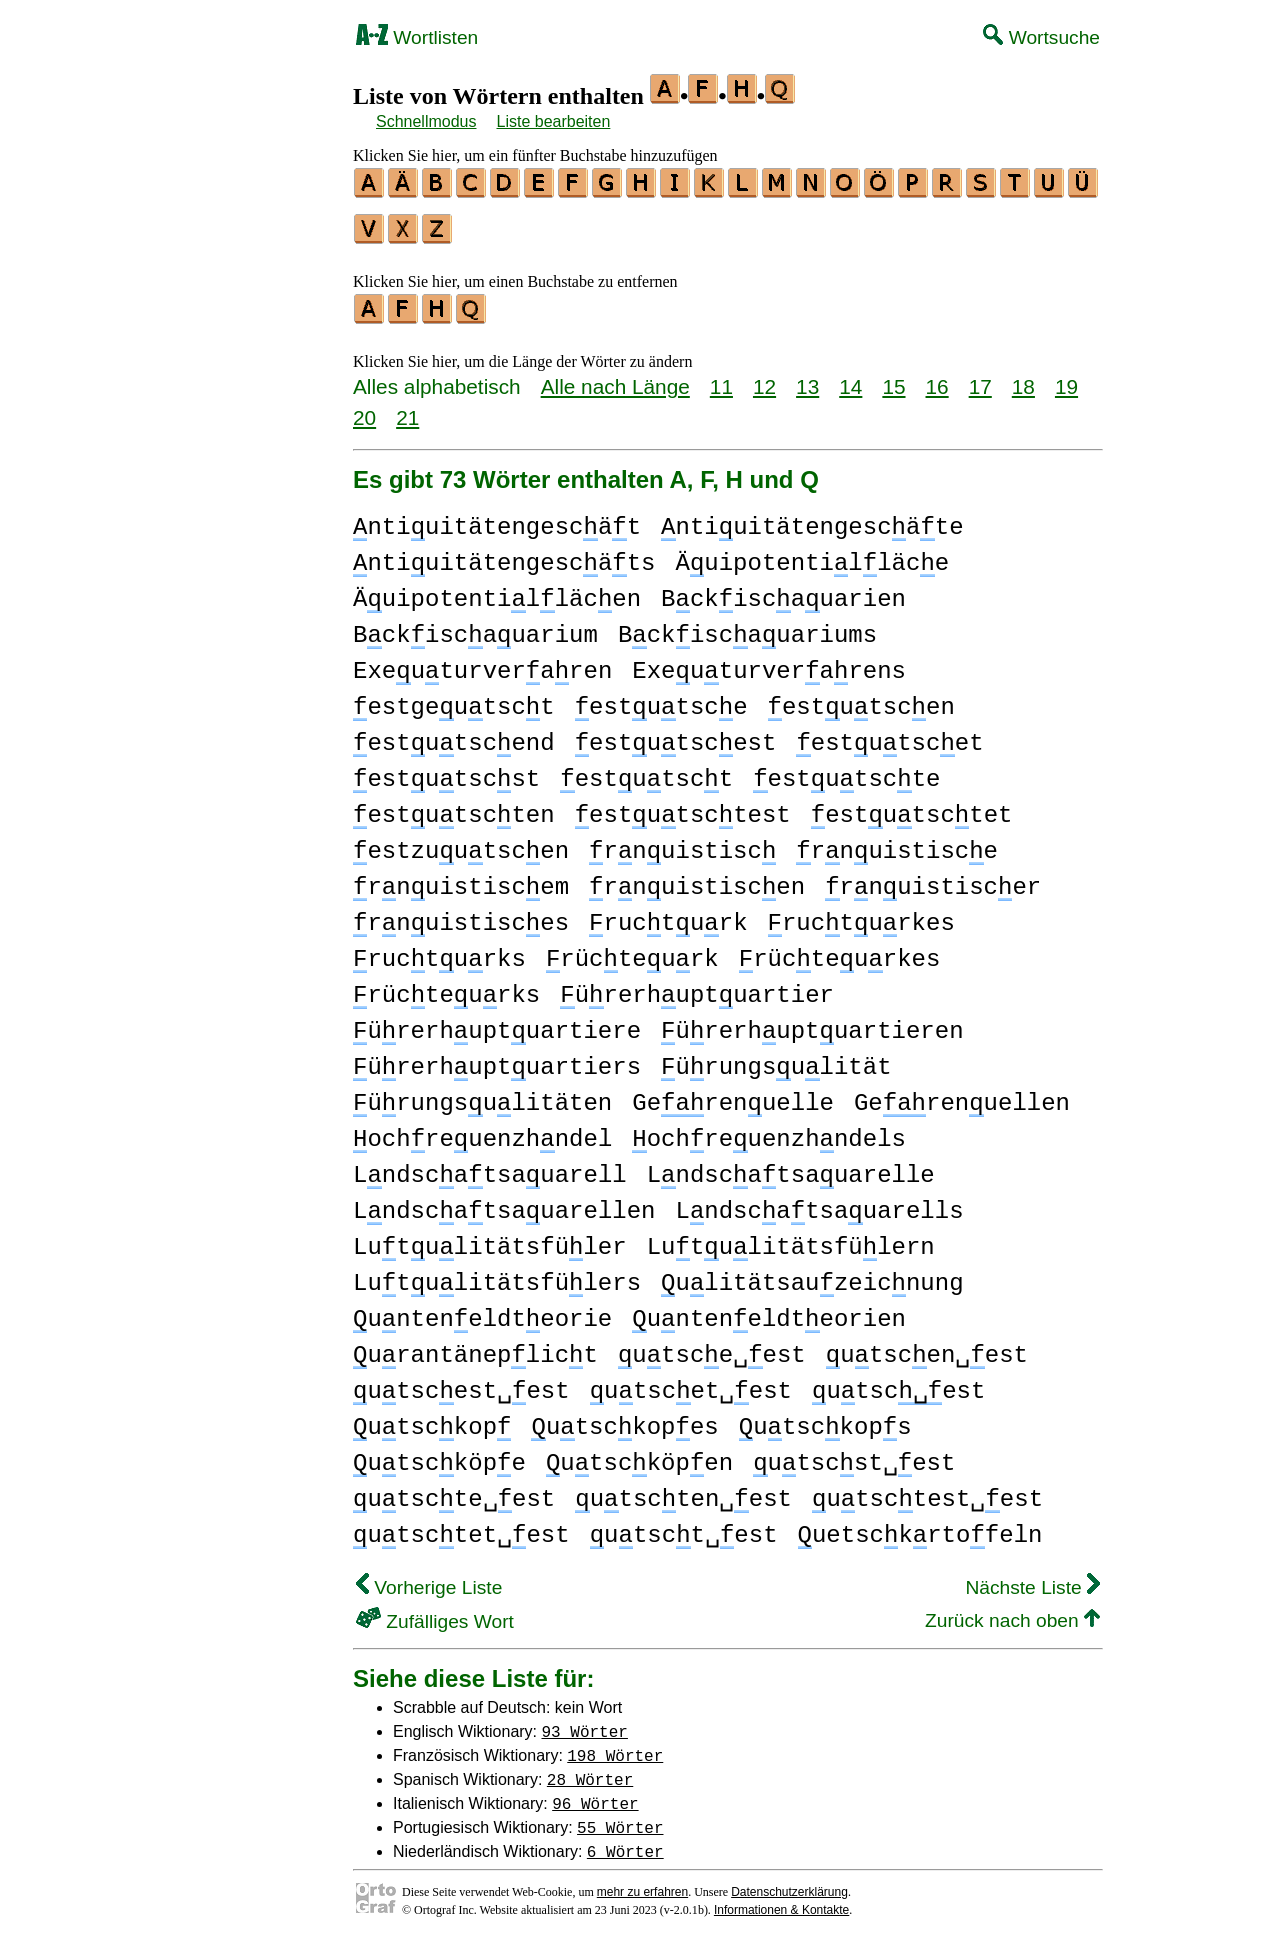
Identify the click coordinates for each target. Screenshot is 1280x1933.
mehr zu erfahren (642, 1883)
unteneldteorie (482, 1310)
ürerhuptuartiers (497, 1058)
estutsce (661, 698)
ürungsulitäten (482, 1094)
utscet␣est (691, 1382)
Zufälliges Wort (435, 1612)
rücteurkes (840, 950)
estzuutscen (461, 842)
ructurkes (861, 914)
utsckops (825, 1418)
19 (1066, 377)
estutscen (860, 698)
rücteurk (632, 950)
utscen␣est (927, 1346)
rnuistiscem (461, 878)
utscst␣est (854, 1454)
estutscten (454, 806)
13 (807, 377)
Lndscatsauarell (490, 1166)
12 (764, 377)
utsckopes (624, 1418)
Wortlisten (417, 37)
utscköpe (439, 1454)
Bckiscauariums (747, 626)
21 (407, 408)
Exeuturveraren (482, 662)
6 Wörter (625, 1842)
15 (893, 377)
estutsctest (683, 806)
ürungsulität (776, 1058)
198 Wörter (615, 1746)
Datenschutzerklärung (789, 1883)
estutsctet (912, 806)
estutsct (646, 770)
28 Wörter (590, 1770)
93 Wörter (585, 1722)
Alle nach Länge (615, 377)
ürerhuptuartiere (497, 1022)
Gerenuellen (962, 1094)
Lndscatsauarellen (504, 1202)
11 (721, 377)
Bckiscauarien (783, 590)
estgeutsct (454, 698)
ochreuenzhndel (482, 1130)
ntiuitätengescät (497, 518)
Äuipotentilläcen (497, 590)
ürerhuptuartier (697, 986)
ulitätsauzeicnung (812, 1274)
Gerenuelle (733, 1094)
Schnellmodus (426, 121)
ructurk (668, 914)
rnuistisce (897, 842)
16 (937, 377)
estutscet (889, 734)
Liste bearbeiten (554, 121)
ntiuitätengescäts (504, 554)
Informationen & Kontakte (781, 1901)
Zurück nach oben (1012, 1611)
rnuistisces (461, 914)
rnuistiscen (697, 878)
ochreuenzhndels (769, 1130)
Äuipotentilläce (812, 554)
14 (850, 377)
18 (1023, 377)
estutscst (446, 770)
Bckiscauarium (475, 626)
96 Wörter (595, 1794)
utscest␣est (461, 1382)
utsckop (432, 1418)
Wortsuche (1041, 37)
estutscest (676, 734)
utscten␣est (683, 1490)
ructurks (439, 950)
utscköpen (639, 1454)
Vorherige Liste (429, 1578)
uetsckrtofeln (919, 1526)
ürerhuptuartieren (812, 1022)
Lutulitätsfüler (490, 1238)
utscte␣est (454, 1490)
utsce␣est (712, 1346)
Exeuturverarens (769, 662)
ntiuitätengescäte (812, 518)
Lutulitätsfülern (791, 1238)
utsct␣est (684, 1526)
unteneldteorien (769, 1310)
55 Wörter (620, 1818)
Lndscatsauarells (819, 1202)
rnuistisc (682, 842)
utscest (898, 1382)
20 (364, 408)
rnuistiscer (933, 878)
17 (980, 377)
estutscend (454, 734)
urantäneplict (475, 1346)
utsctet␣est (461, 1526)
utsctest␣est (927, 1490)
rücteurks (446, 986)
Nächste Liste (1032, 1578)
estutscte (846, 770)
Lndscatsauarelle (791, 1166)
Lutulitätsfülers (497, 1274)
